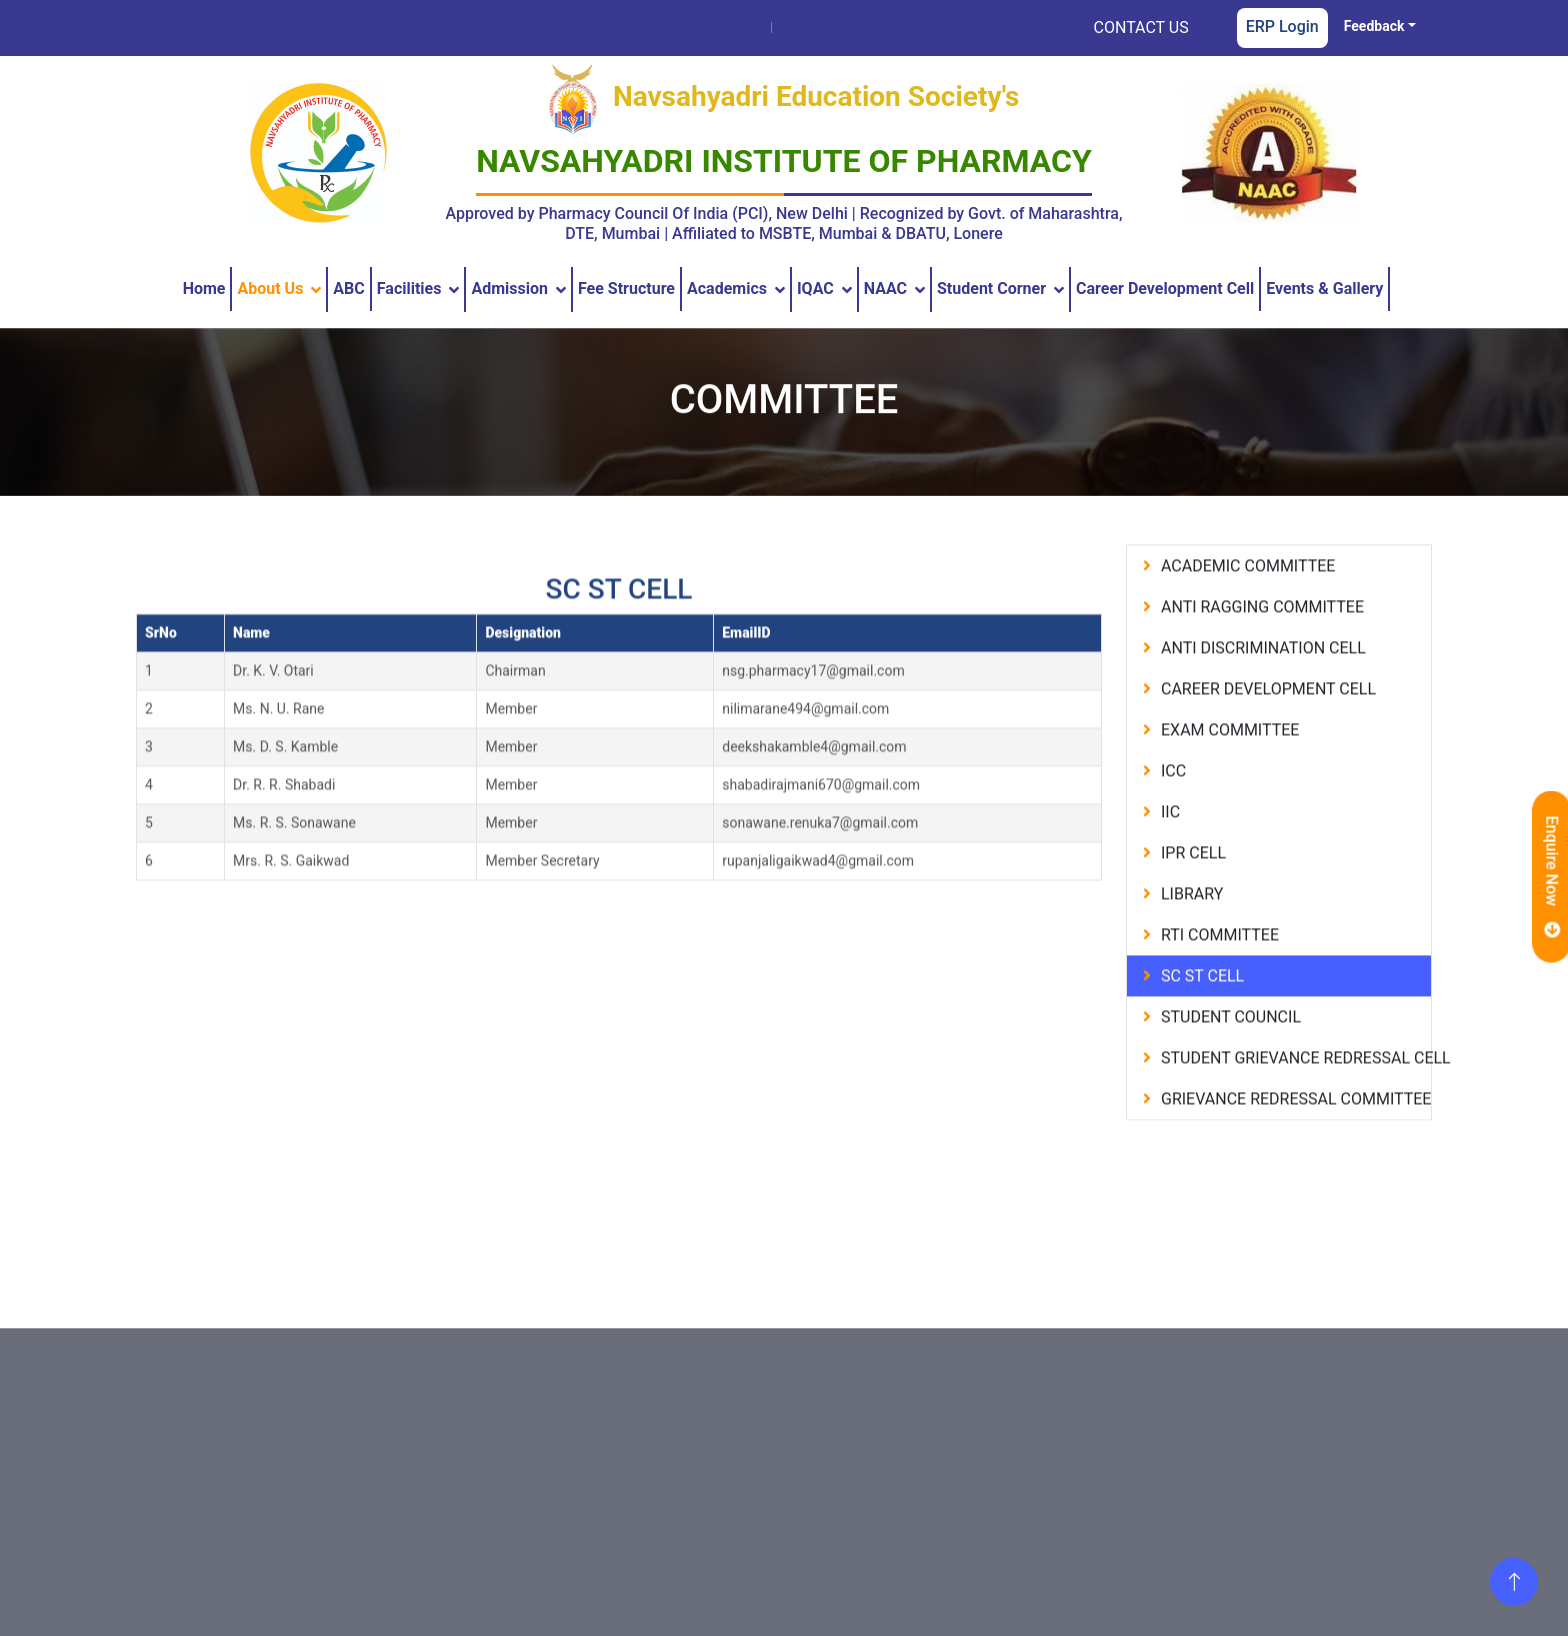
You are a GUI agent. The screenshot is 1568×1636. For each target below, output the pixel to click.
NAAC (885, 288)
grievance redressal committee (1296, 1120)
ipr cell (1193, 874)
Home (204, 288)
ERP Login (1282, 26)
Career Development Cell (1165, 288)
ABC (348, 288)
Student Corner (991, 288)
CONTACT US (1141, 27)
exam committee (1230, 751)
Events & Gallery (1324, 288)
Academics (727, 288)
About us (270, 288)
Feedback (1374, 26)
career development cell (1268, 710)
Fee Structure (626, 288)
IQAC (815, 288)
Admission (509, 288)
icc (1173, 792)
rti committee (1220, 956)
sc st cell (1197, 997)
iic (1170, 833)
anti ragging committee (1262, 628)
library (1192, 915)
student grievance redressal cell (1296, 1079)
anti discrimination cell (1263, 669)
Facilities (409, 288)
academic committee (1248, 587)
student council (1231, 1038)
